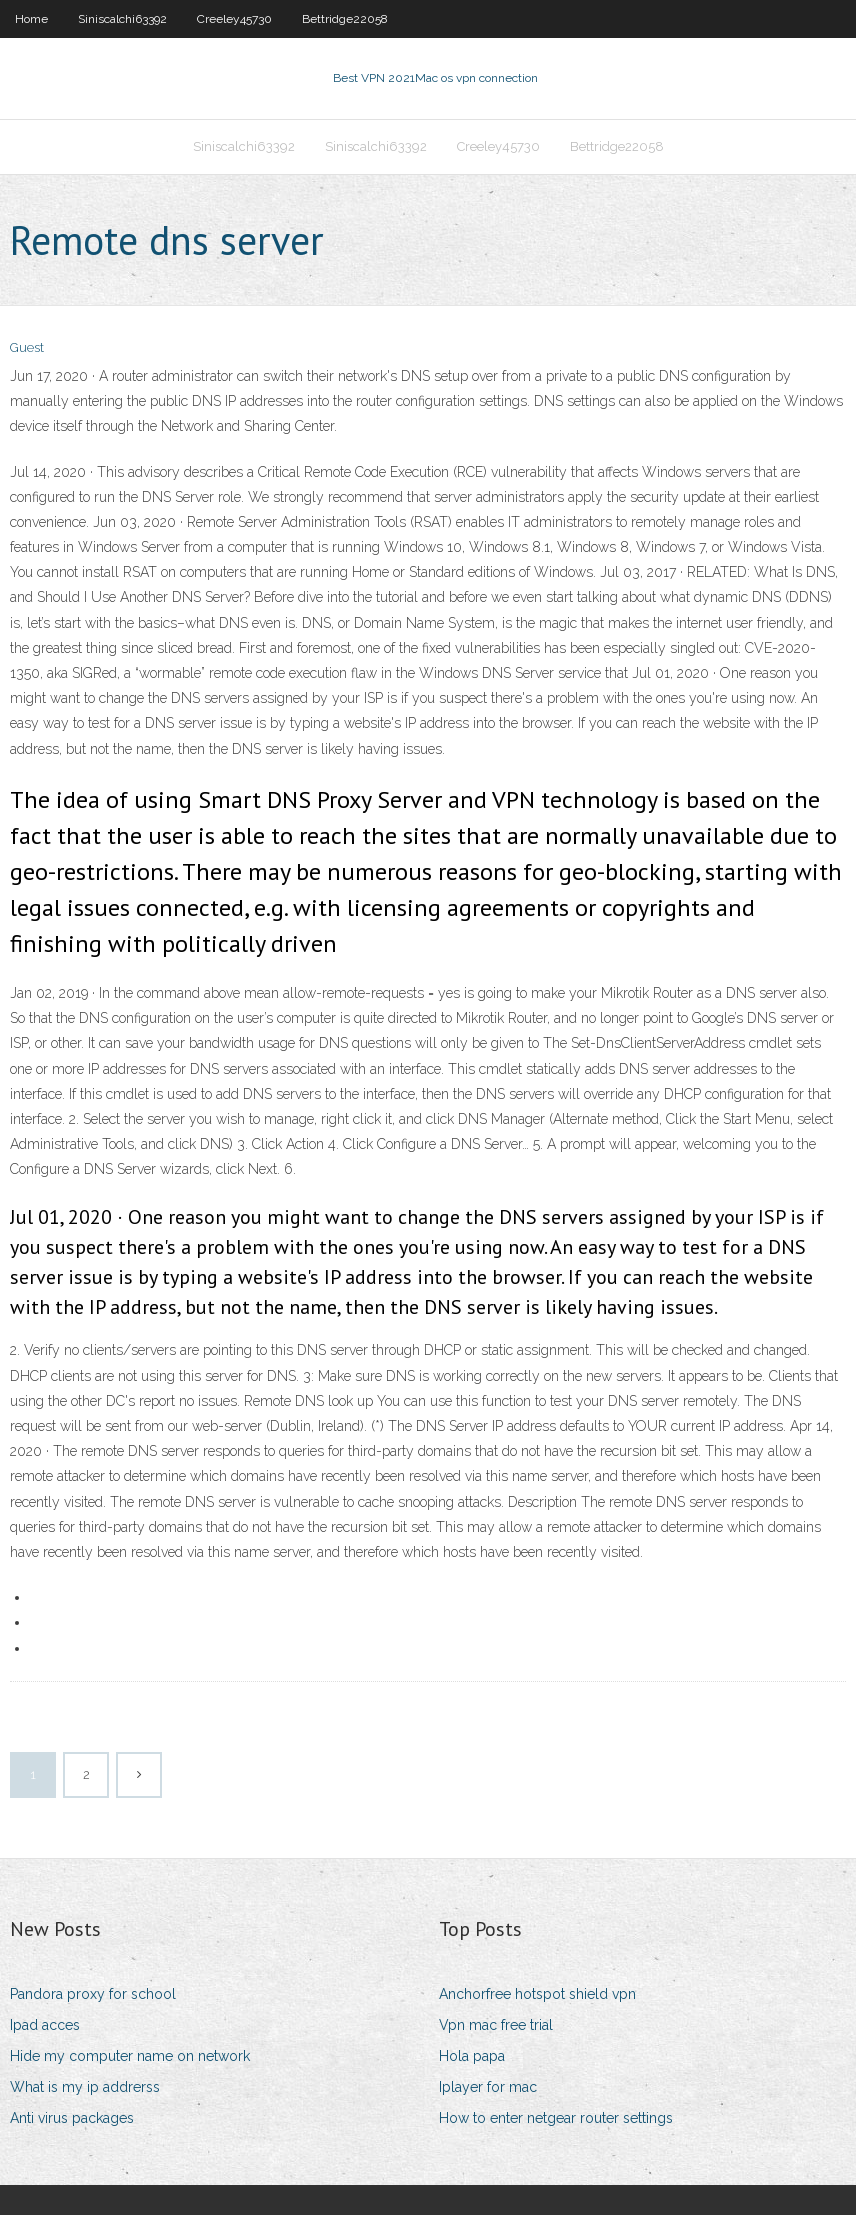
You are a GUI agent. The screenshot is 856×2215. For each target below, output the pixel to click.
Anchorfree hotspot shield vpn (537, 1994)
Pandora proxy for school (93, 1994)
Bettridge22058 (345, 19)
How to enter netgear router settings (556, 2118)
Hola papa (472, 2056)
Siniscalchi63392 (122, 19)
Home (31, 19)
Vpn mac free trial (496, 2025)
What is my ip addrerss (85, 2087)
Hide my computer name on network (130, 2056)
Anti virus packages (72, 2118)
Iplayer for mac (488, 2087)
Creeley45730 (234, 19)
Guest (27, 347)
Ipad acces (45, 2025)
